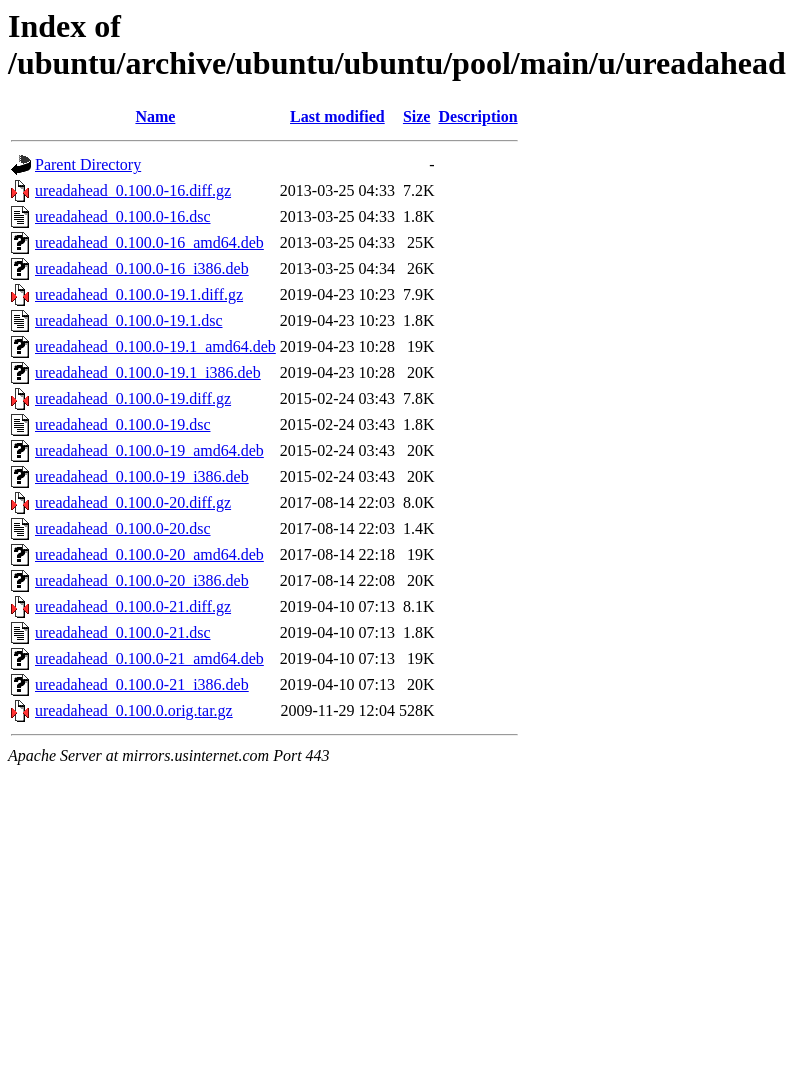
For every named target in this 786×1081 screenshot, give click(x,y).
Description (477, 116)
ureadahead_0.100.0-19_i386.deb (142, 476)
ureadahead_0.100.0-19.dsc (123, 424)
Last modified (337, 116)
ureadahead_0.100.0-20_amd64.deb (149, 554)
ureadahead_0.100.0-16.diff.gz (133, 190)
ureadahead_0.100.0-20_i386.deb (142, 580)
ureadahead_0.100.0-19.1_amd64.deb (155, 346)
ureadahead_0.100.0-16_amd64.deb (149, 242)
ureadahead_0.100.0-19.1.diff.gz (139, 294)
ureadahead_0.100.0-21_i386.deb (142, 684)
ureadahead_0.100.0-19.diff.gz (133, 398)
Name (155, 116)
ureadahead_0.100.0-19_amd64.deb (149, 450)
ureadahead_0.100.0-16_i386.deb (142, 268)
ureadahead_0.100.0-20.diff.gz (133, 502)
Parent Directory (88, 164)
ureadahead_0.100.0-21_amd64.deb (149, 658)
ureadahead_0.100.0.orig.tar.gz (134, 710)
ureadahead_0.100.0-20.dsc (123, 528)
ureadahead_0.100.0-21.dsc (123, 632)
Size (417, 116)
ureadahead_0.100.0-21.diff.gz (133, 606)
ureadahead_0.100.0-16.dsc (123, 216)
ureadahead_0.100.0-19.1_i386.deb (148, 372)
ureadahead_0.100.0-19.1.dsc (129, 320)
